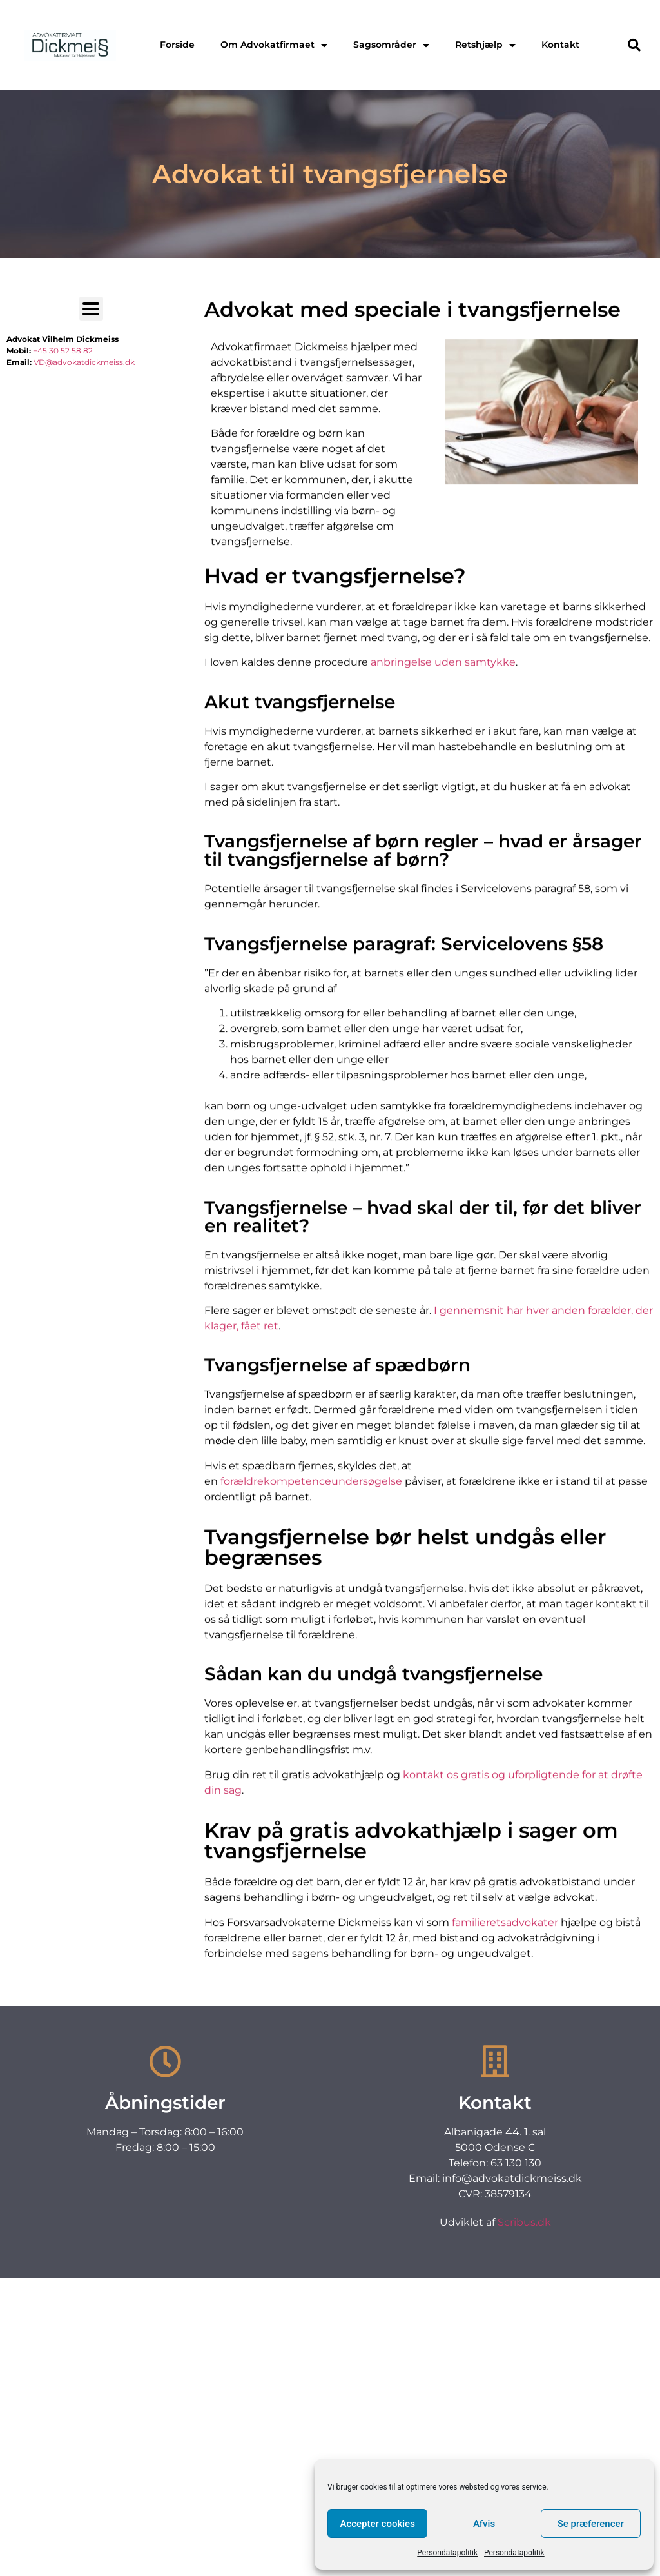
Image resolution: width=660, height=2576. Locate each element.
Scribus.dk (524, 2222)
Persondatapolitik (447, 2552)
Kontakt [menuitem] (560, 44)
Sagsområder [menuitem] (391, 44)
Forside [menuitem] (177, 44)
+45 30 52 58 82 (63, 350)
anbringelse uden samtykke (443, 786)
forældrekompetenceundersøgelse (311, 1605)
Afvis (484, 2524)
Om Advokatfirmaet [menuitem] (273, 44)
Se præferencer (591, 2524)
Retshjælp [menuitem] (485, 44)
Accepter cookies (377, 2524)
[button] (634, 45)
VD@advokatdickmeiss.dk (84, 362)
